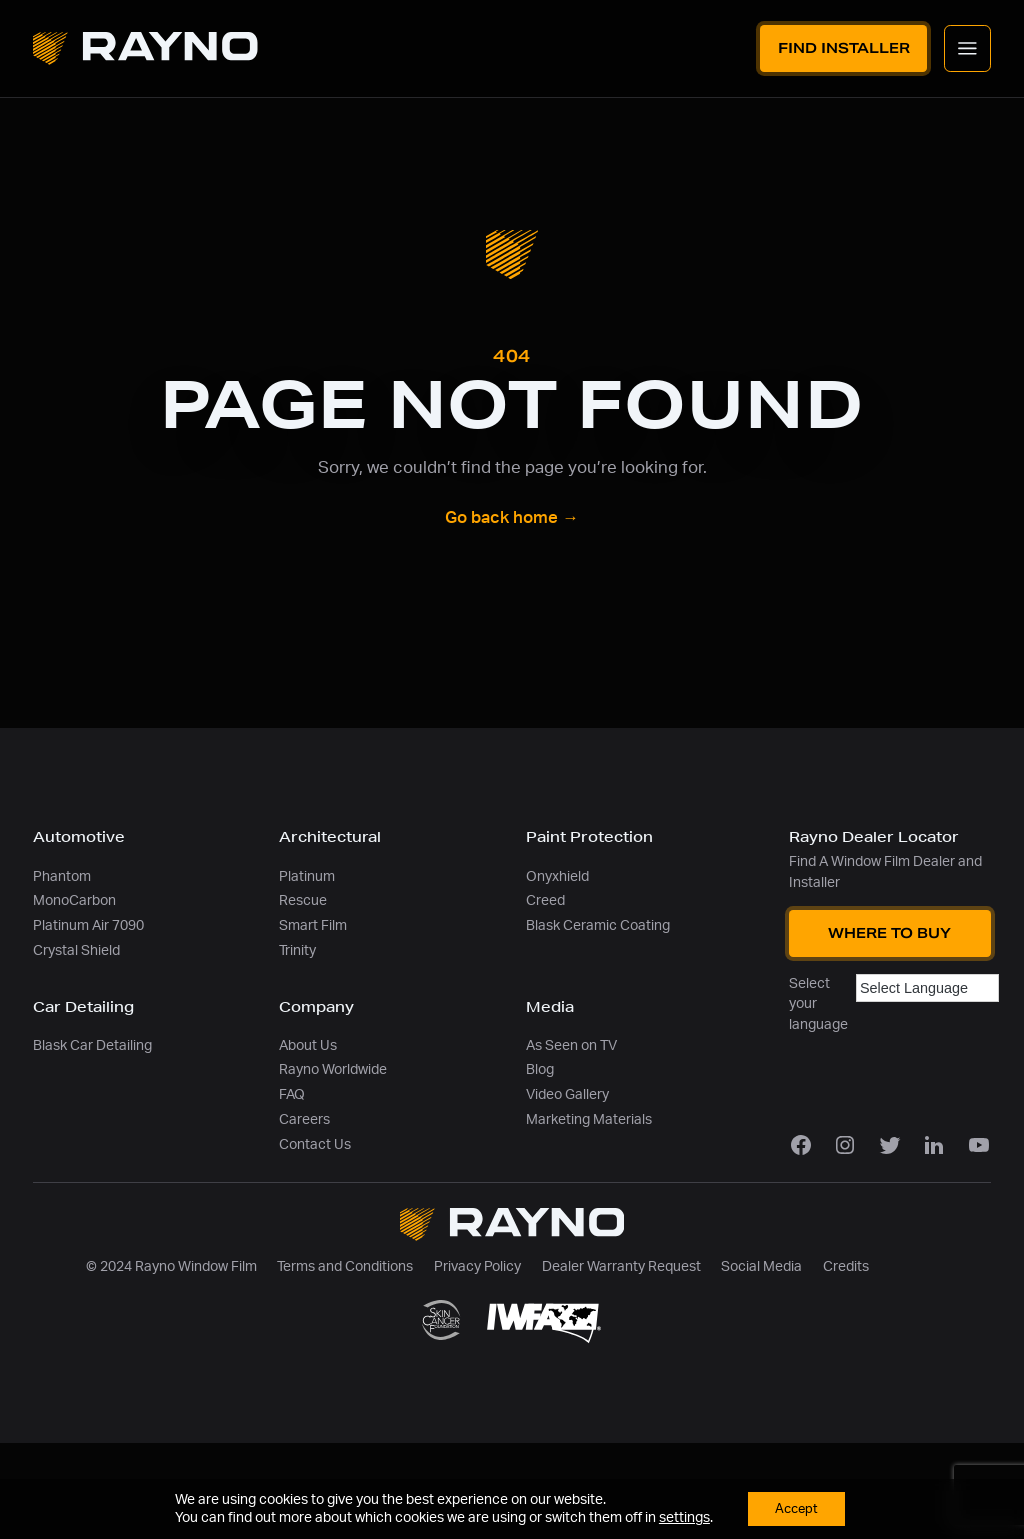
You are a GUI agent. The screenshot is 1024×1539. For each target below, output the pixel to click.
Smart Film (313, 925)
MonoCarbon (74, 900)
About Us (308, 1045)
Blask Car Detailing (92, 1045)
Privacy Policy (477, 1266)
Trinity (297, 950)
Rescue (303, 900)
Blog (540, 1069)
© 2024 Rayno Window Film (171, 1266)
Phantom (62, 876)
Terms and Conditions (345, 1266)
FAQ (292, 1094)
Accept (796, 1508)
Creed (545, 900)
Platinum (307, 876)
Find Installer (844, 48)
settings (680, 1517)
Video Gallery (567, 1094)
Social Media (761, 1266)
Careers (304, 1119)
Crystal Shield (76, 950)
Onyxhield (557, 876)
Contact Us (315, 1144)
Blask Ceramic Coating (598, 925)
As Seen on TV (571, 1045)
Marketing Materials (589, 1119)
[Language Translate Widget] (927, 988)
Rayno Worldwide (333, 1069)
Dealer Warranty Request (621, 1266)
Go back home (512, 518)
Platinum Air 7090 (88, 925)
